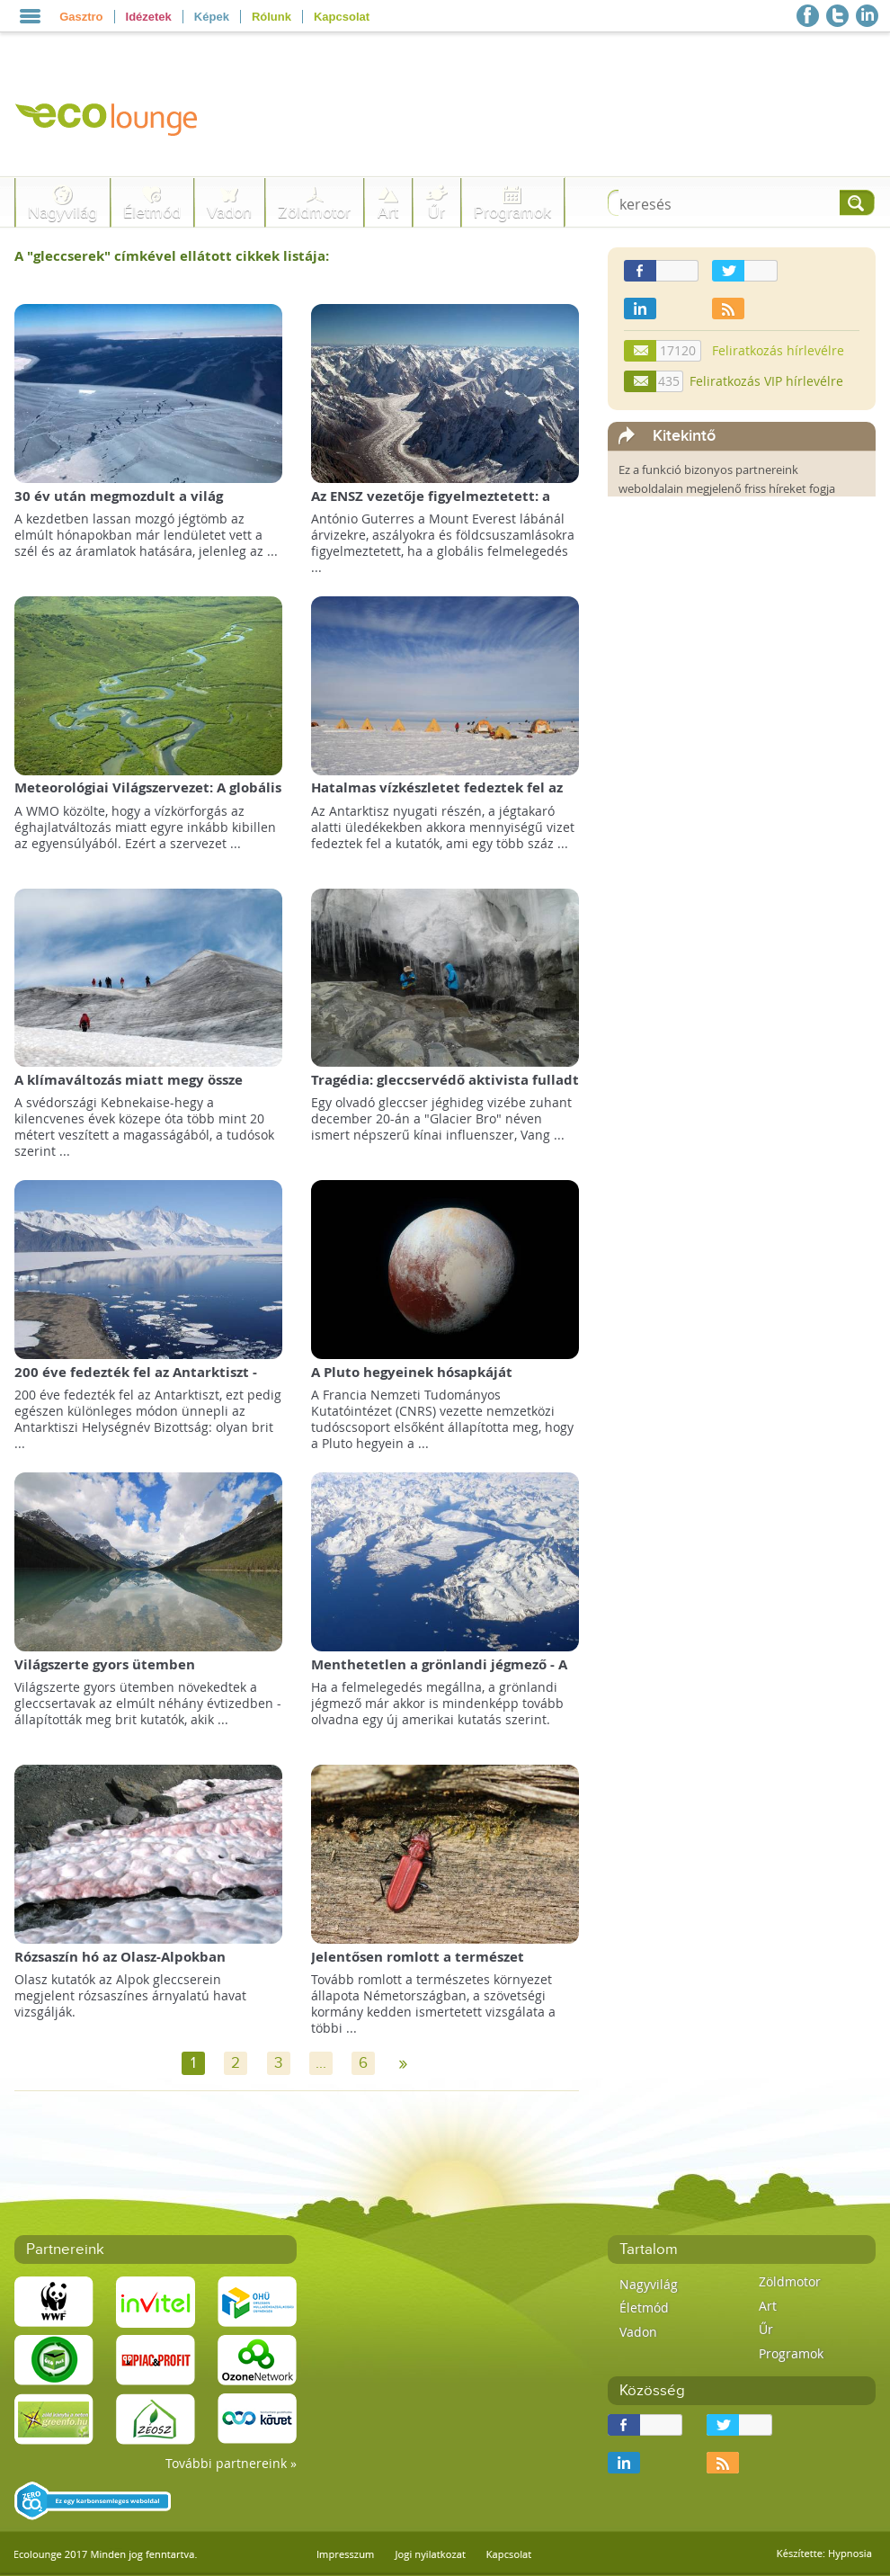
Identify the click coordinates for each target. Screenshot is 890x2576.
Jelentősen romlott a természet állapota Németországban (417, 1965)
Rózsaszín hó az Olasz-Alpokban (120, 1956)
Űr (436, 212)
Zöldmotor (314, 212)
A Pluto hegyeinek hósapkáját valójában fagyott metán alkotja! (423, 1381)
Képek (211, 16)
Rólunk (271, 16)
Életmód (152, 212)
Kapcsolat (341, 16)
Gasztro (80, 16)
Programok (512, 212)
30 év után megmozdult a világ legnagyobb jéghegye (118, 505)
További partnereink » (231, 2463)
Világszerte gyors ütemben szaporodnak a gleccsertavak (111, 1673)
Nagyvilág (62, 212)
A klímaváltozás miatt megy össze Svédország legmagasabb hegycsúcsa (138, 1088)
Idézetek (149, 16)
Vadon (229, 212)
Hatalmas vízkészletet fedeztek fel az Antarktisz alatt (437, 796)
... (321, 2063)
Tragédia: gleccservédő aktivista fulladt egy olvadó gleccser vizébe (445, 1088)
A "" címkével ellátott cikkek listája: (171, 255)
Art (388, 212)
